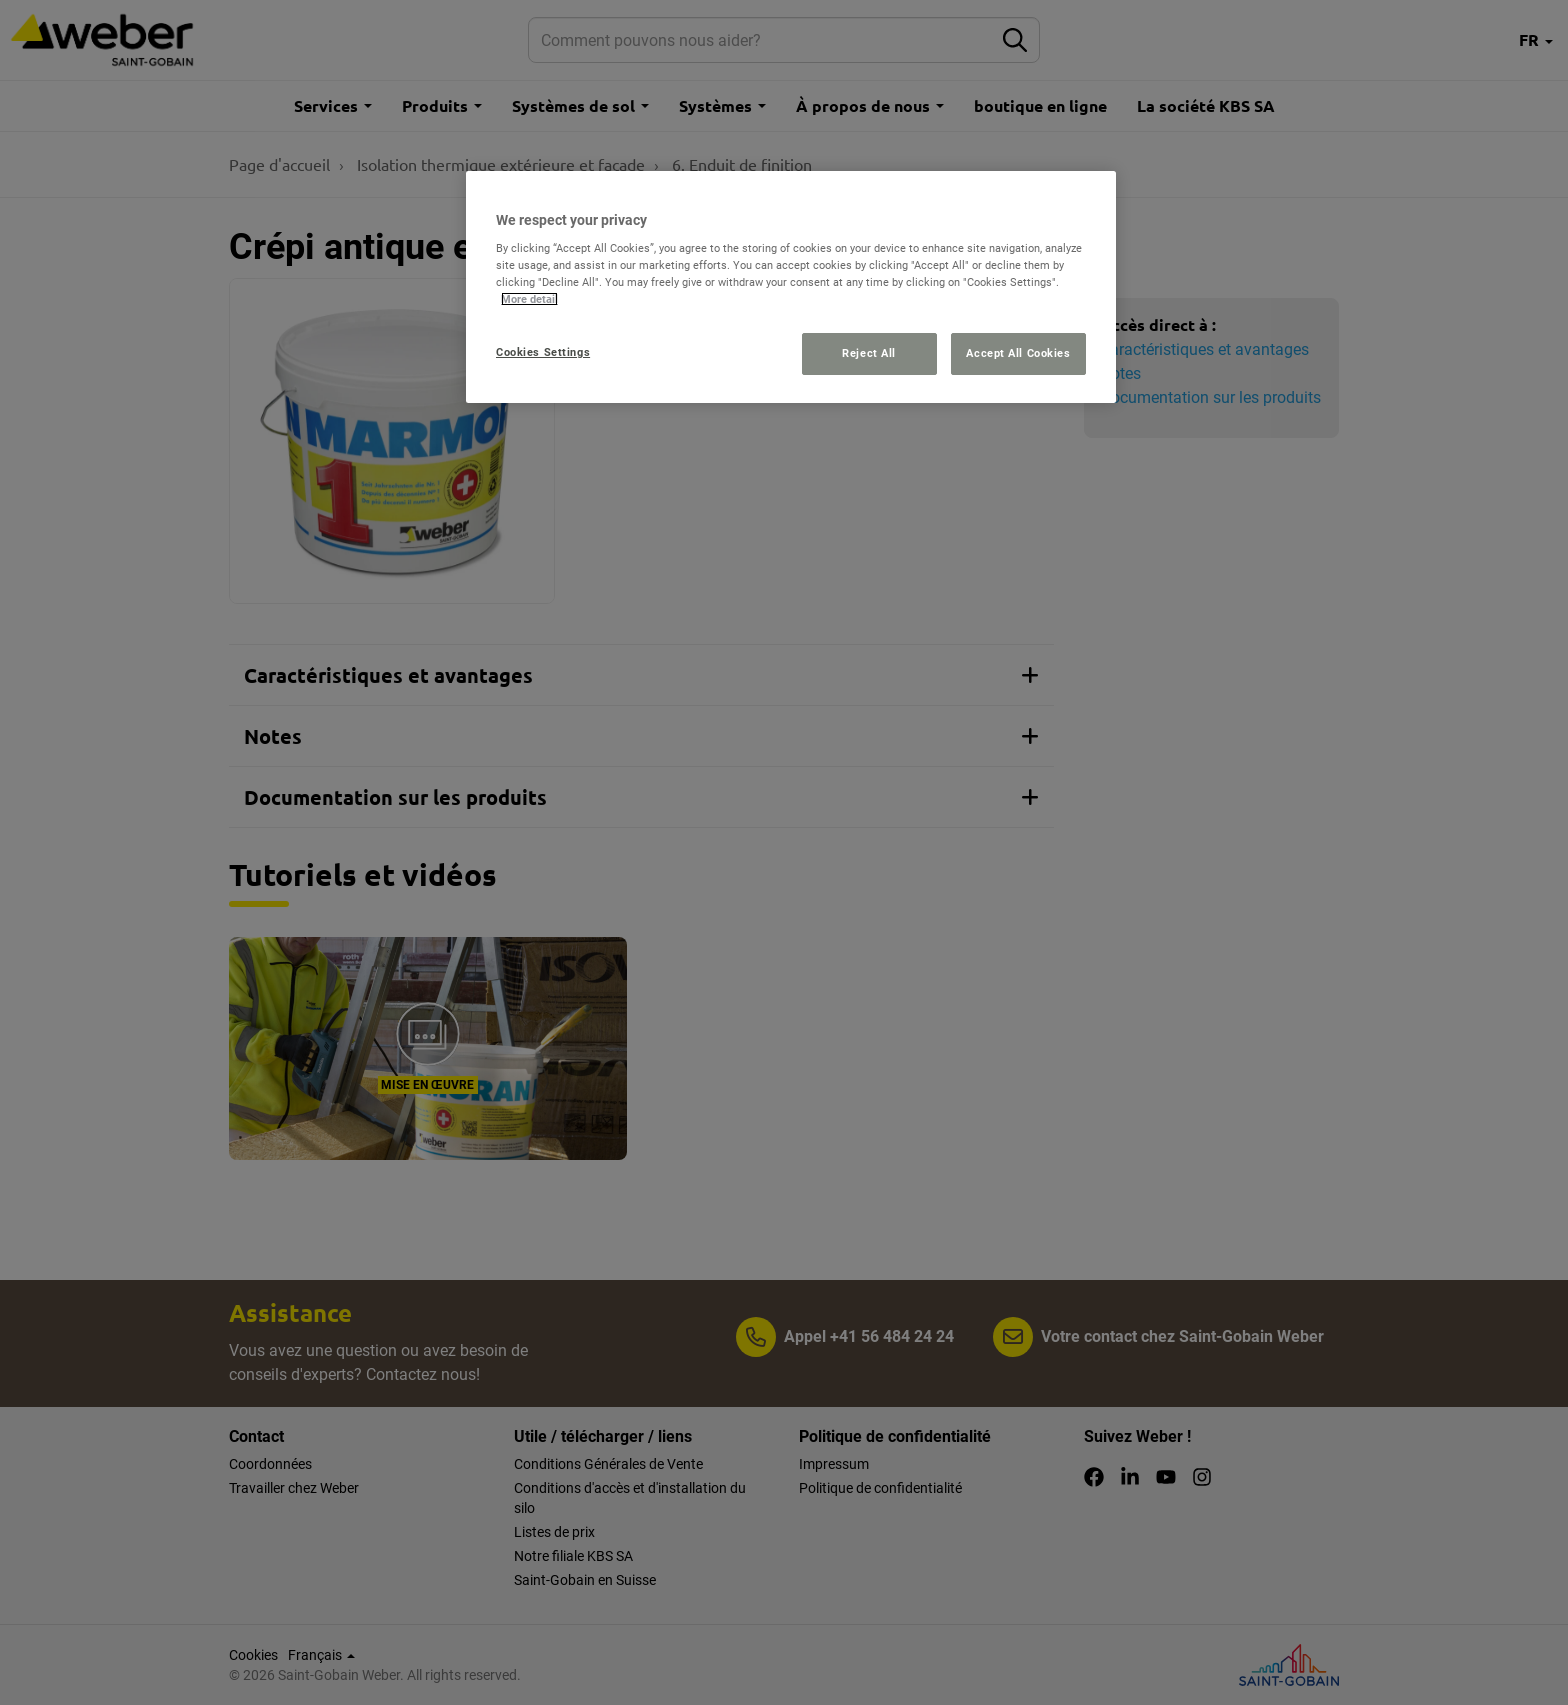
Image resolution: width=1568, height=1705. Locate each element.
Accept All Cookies (1018, 353)
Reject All (869, 353)
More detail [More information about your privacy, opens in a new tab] (529, 299)
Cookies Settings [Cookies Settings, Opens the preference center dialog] (543, 352)
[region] (791, 287)
